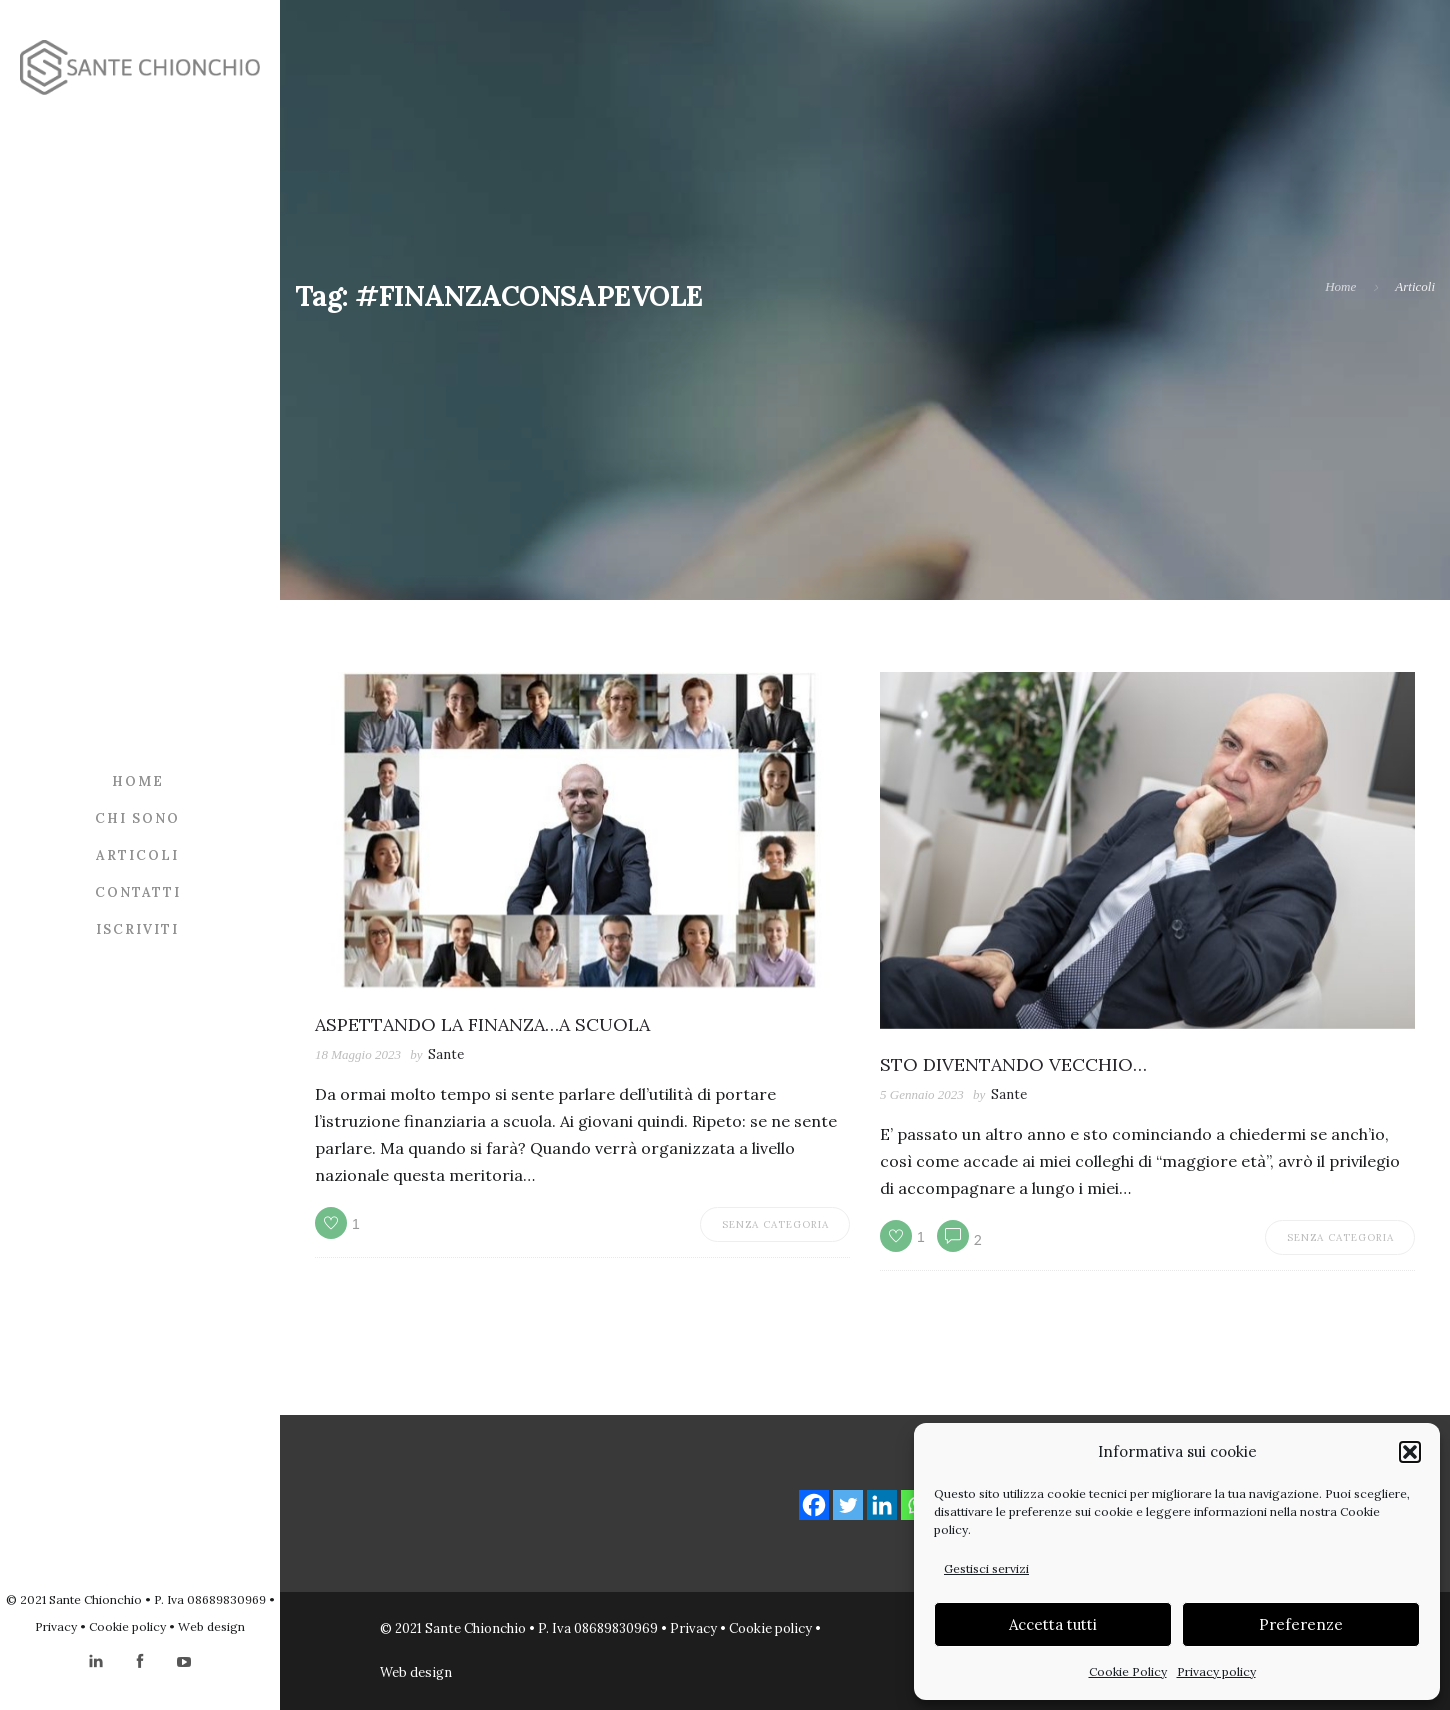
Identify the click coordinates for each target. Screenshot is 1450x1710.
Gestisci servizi (986, 1568)
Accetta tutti (1053, 1624)
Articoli (137, 855)
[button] (1410, 1452)
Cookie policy (127, 1626)
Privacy (56, 1626)
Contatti (138, 892)
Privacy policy (1216, 1671)
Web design (211, 1626)
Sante (446, 1054)
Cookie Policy (1128, 1671)
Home (138, 781)
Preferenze (1301, 1624)
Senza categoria (775, 1224)
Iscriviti (137, 929)
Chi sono (137, 818)
